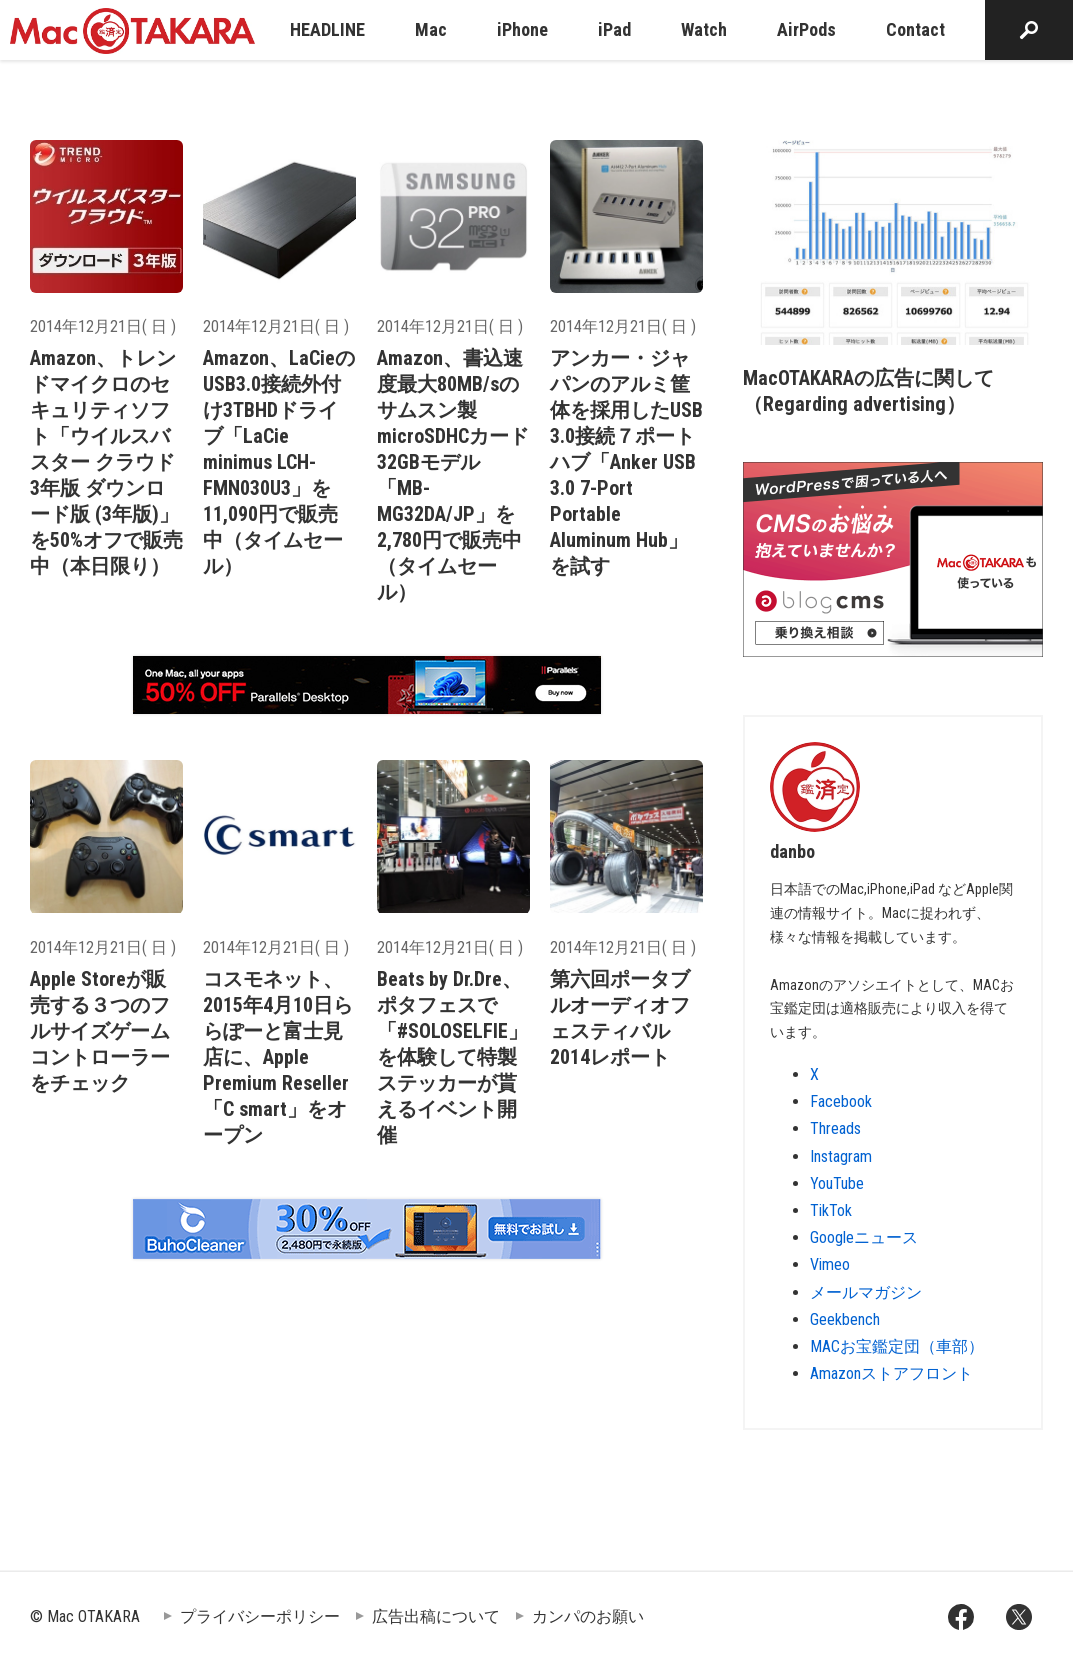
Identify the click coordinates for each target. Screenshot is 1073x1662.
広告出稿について (436, 1616)
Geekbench (845, 1319)
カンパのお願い (588, 1616)
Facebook (841, 1101)
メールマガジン (866, 1292)
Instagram (841, 1156)
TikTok (831, 1210)
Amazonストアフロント (891, 1373)
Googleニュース (864, 1237)
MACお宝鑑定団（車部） (897, 1346)
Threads (835, 1128)
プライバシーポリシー (260, 1616)
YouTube (837, 1183)
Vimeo (830, 1264)
